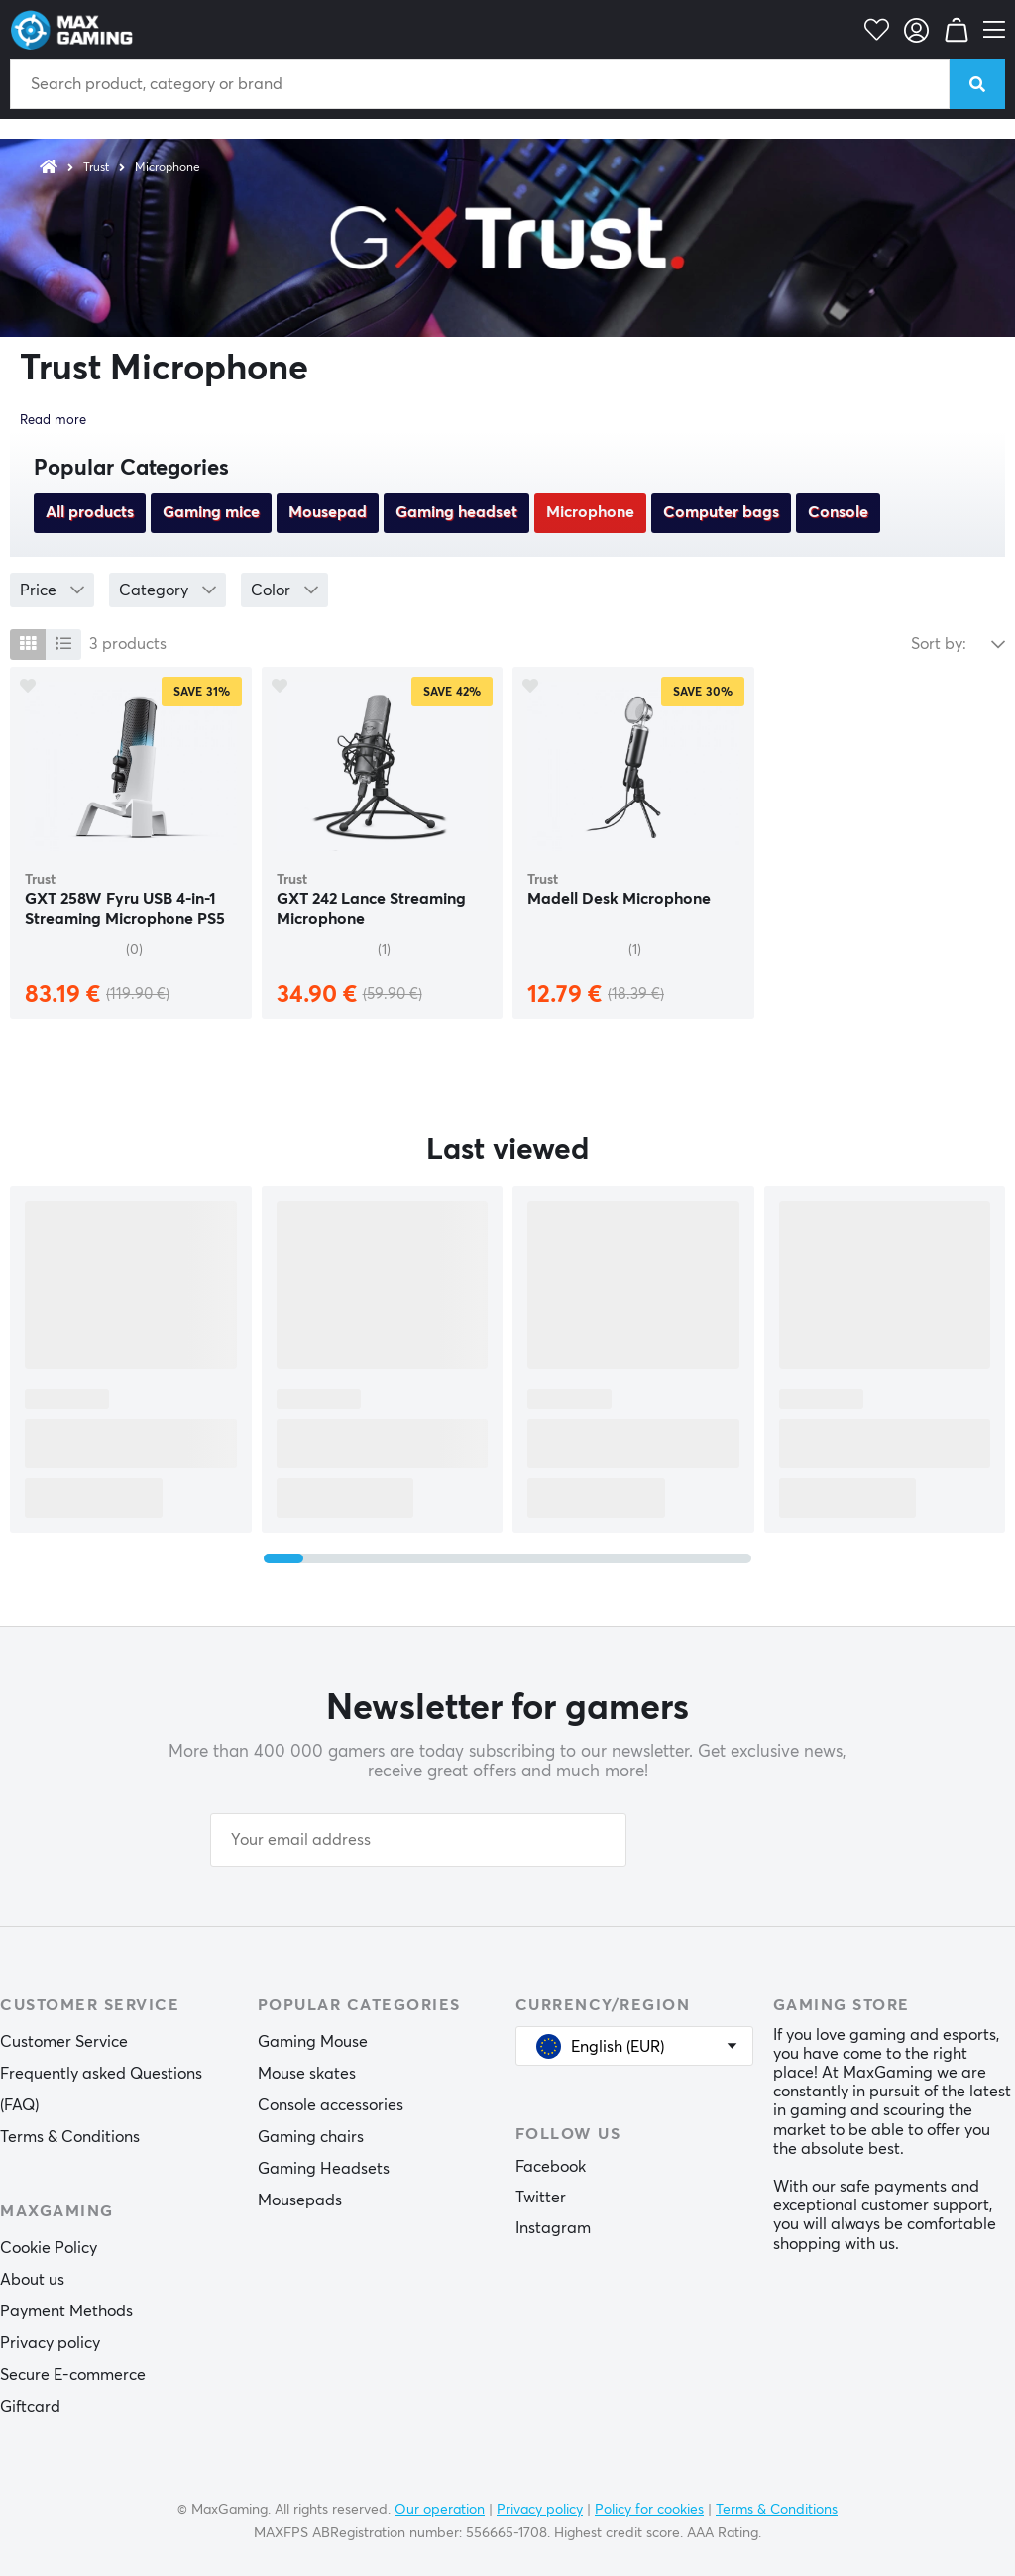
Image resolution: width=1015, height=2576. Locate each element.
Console (838, 512)
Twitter (540, 2197)
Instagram (553, 2228)
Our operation (440, 2510)
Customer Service (64, 2042)
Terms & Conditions (70, 2137)
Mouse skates (307, 2074)
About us (32, 2280)
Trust (96, 168)
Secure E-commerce (73, 2375)
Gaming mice (211, 512)
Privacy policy (50, 2343)
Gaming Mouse (313, 2042)
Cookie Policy (48, 2248)
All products (90, 512)
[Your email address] (418, 1840)
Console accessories (330, 2105)
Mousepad (327, 512)
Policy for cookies (649, 2510)
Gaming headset (456, 512)
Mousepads (300, 2200)
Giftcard (30, 2407)
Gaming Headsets (324, 2169)
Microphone (167, 168)
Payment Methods (66, 2311)
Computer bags (721, 512)
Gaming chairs (311, 2137)
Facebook (550, 2167)
